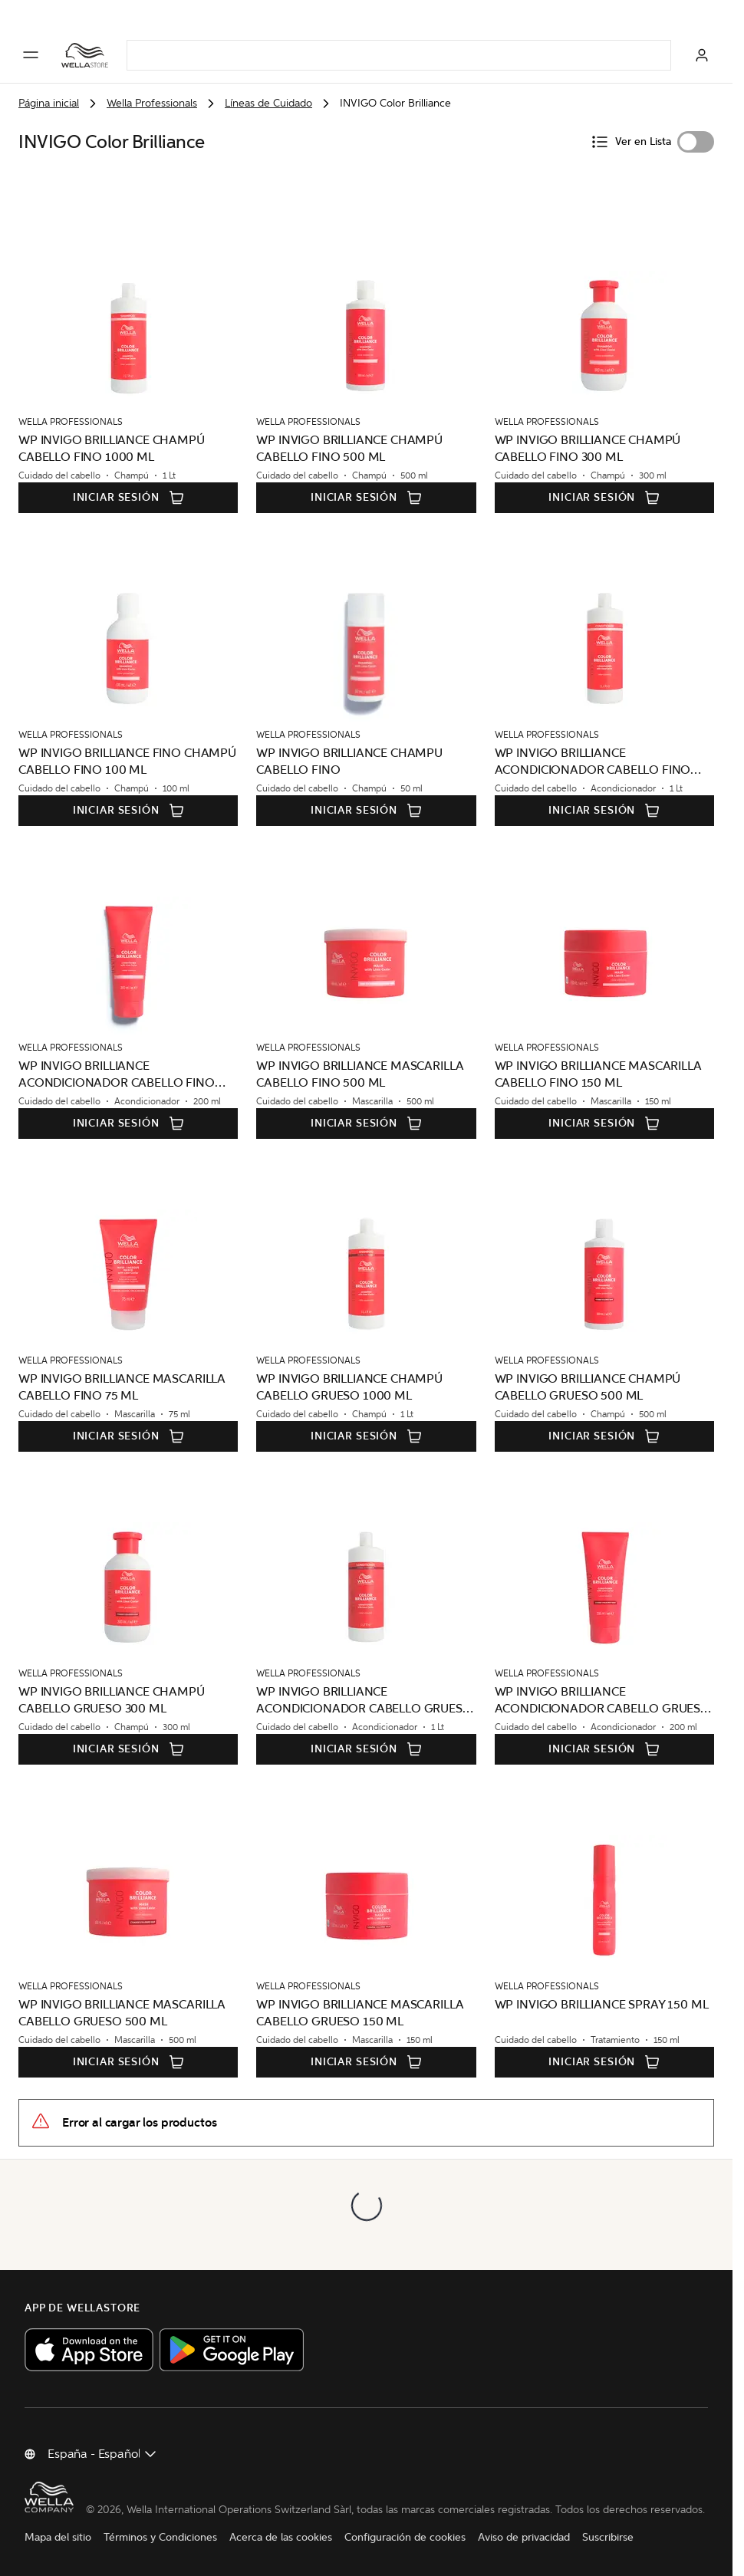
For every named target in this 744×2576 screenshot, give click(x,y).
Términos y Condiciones (160, 2537)
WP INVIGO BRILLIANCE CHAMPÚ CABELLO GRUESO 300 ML (111, 1700)
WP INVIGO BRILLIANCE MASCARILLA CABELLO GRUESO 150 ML (359, 2012)
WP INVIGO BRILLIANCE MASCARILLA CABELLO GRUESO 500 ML (122, 2012)
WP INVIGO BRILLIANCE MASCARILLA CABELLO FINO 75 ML (122, 1387)
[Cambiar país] (102, 2454)
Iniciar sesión (128, 497)
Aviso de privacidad (524, 2537)
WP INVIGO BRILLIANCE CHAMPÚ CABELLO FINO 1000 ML (111, 448)
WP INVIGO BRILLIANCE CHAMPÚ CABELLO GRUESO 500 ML (588, 1387)
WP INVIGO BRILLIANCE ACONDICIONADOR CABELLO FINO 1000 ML (593, 761)
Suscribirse (608, 2537)
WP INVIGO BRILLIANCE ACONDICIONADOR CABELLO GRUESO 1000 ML (364, 1700)
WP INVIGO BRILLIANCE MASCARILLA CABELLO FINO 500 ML (359, 1074)
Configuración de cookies (405, 2537)
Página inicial (48, 103)
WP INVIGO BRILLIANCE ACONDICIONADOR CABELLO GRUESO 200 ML (602, 1700)
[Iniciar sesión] (702, 55)
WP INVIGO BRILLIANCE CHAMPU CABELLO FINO (349, 761)
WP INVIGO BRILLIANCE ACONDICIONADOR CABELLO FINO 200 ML (116, 1074)
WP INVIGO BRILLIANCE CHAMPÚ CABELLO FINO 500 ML (349, 448)
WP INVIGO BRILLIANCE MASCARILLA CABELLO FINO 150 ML (598, 1074)
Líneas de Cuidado (268, 103)
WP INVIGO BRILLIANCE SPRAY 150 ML (602, 2004)
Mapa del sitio (58, 2537)
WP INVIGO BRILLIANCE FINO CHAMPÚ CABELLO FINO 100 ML (127, 761)
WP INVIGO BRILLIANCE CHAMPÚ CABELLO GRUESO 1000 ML (349, 1387)
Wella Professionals (152, 103)
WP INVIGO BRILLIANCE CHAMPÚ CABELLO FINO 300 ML (588, 448)
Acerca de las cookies (280, 2537)
